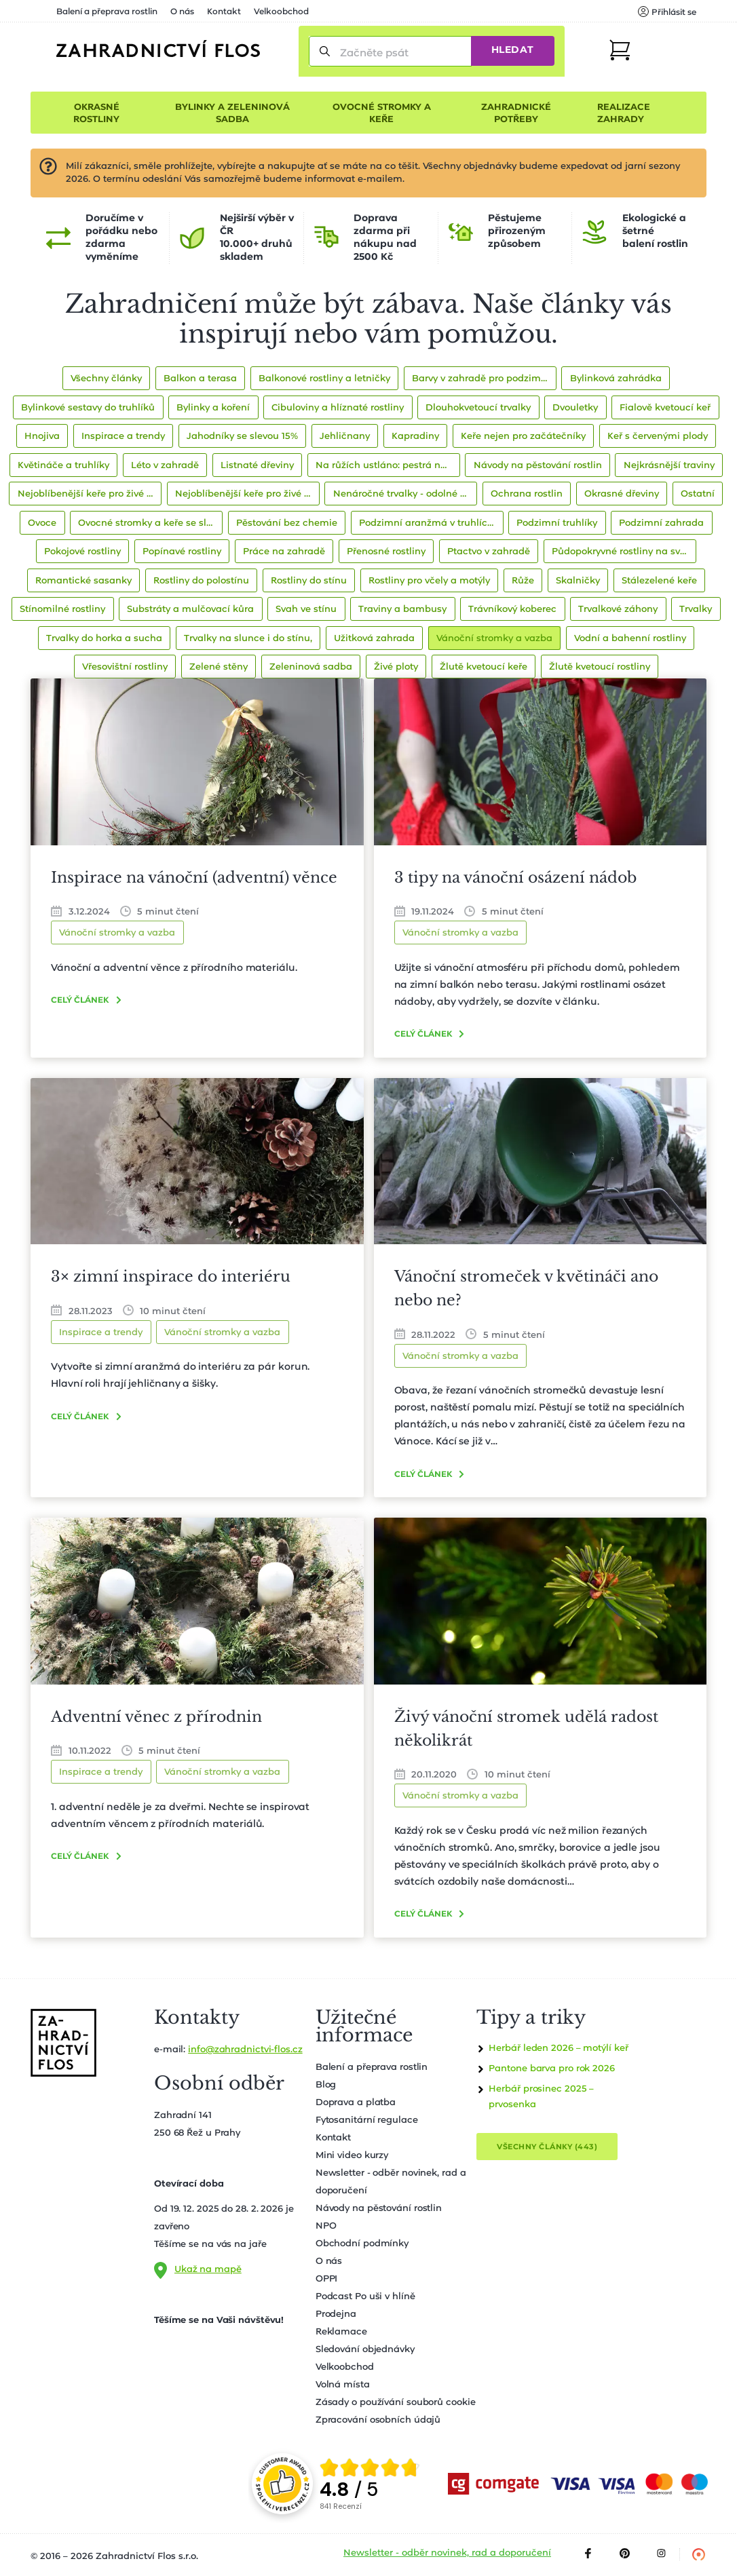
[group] (370, 2484)
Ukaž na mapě (208, 2269)
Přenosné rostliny (386, 551)
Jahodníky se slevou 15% (242, 436)
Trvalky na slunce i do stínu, (248, 638)
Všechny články (106, 378)
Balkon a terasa (200, 378)
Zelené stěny (218, 667)
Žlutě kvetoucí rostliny (599, 667)
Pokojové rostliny (82, 551)
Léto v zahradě (165, 465)
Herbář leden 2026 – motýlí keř (558, 2048)
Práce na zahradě (284, 551)
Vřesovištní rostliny (125, 667)
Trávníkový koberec (512, 609)
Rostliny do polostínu (201, 581)
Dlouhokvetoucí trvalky (478, 408)
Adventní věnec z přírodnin (156, 1717)
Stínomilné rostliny (62, 609)
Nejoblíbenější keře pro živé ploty (90, 494)
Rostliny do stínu (309, 581)
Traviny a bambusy (402, 609)
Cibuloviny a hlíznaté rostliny (337, 408)
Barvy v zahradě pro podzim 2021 (484, 378)
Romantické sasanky (83, 581)
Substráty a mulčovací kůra (190, 609)
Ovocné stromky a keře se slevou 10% (150, 523)
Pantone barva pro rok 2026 (551, 2068)
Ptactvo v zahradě (488, 551)
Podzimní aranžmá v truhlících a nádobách (431, 523)
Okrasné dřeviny (621, 494)
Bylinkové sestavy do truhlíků (88, 408)
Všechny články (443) (547, 2147)
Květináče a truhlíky (63, 465)
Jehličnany (345, 436)
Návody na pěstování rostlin (538, 465)
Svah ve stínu (306, 609)
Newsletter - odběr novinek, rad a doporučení (447, 2553)
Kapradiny (415, 436)
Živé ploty (396, 667)
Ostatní (698, 494)
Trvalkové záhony (618, 609)
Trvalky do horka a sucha (104, 638)
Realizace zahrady (623, 113)
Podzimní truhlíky (556, 523)
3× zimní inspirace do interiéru (170, 1276)
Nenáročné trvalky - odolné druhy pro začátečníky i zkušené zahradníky (405, 494)
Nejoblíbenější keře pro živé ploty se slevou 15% (247, 494)
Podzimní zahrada (661, 523)
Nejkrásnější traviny (669, 465)
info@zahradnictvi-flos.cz (245, 2049)
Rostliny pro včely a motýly (429, 581)
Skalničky (578, 581)
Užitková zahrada (374, 638)
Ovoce (42, 523)
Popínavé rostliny (182, 551)
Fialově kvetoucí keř (665, 408)
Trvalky (695, 609)
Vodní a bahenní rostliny (630, 638)
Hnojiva (42, 436)
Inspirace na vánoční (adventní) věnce (194, 877)
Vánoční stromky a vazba (494, 638)
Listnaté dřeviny (257, 465)
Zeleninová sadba (310, 667)
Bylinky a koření (213, 408)
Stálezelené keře (659, 581)
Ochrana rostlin (527, 494)
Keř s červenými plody (657, 436)
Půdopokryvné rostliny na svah (622, 551)
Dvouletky (575, 408)
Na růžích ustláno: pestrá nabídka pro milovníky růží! (388, 465)
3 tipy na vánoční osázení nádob (515, 877)
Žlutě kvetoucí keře (483, 667)
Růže (523, 581)
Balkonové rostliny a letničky (324, 378)
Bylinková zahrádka (616, 378)
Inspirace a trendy (123, 436)
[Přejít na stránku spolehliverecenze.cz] (282, 2484)
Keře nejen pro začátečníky (523, 436)
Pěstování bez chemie (286, 523)
